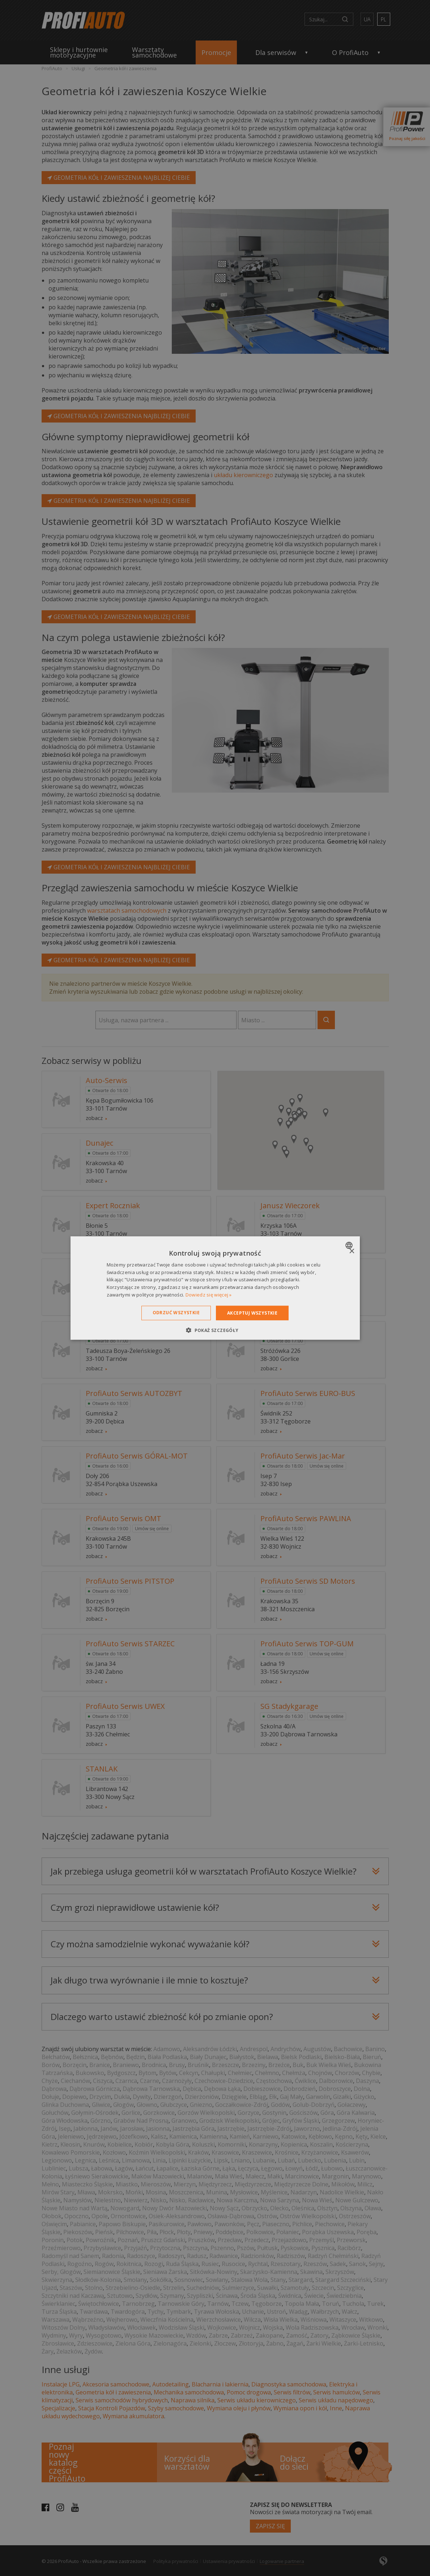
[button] (214, 1330)
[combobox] (349, 1245)
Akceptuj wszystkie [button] (252, 1313)
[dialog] (215, 1288)
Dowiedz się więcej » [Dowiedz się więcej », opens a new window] (209, 1294)
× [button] (351, 1251)
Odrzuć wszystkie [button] (176, 1312)
